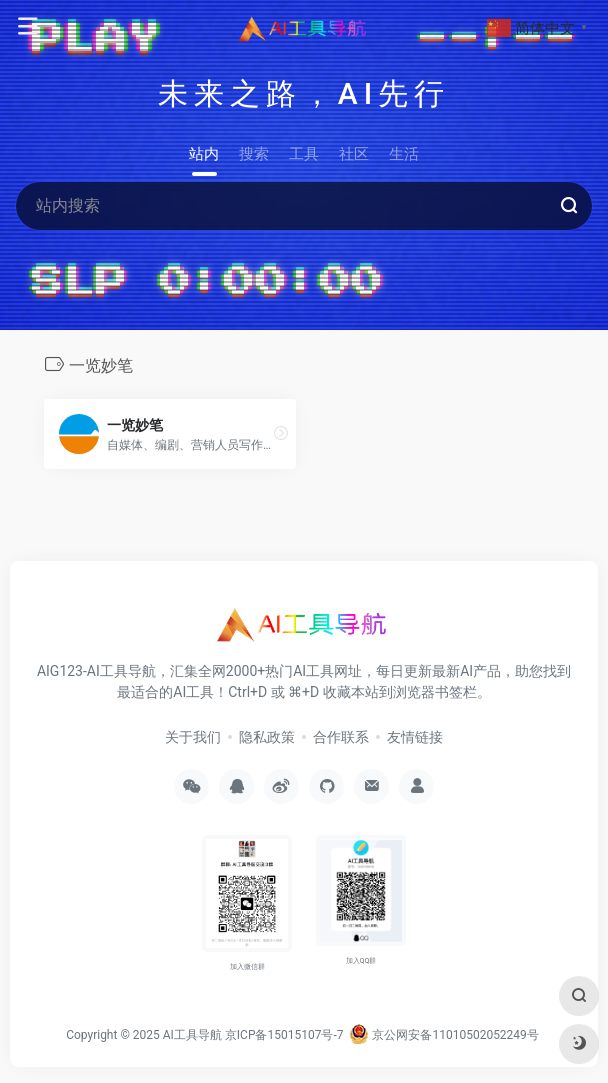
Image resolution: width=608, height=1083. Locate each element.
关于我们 (193, 737)
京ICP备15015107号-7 (284, 1035)
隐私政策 (267, 737)
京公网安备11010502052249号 (443, 1035)
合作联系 (341, 737)
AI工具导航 (192, 1035)
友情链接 (415, 737)
